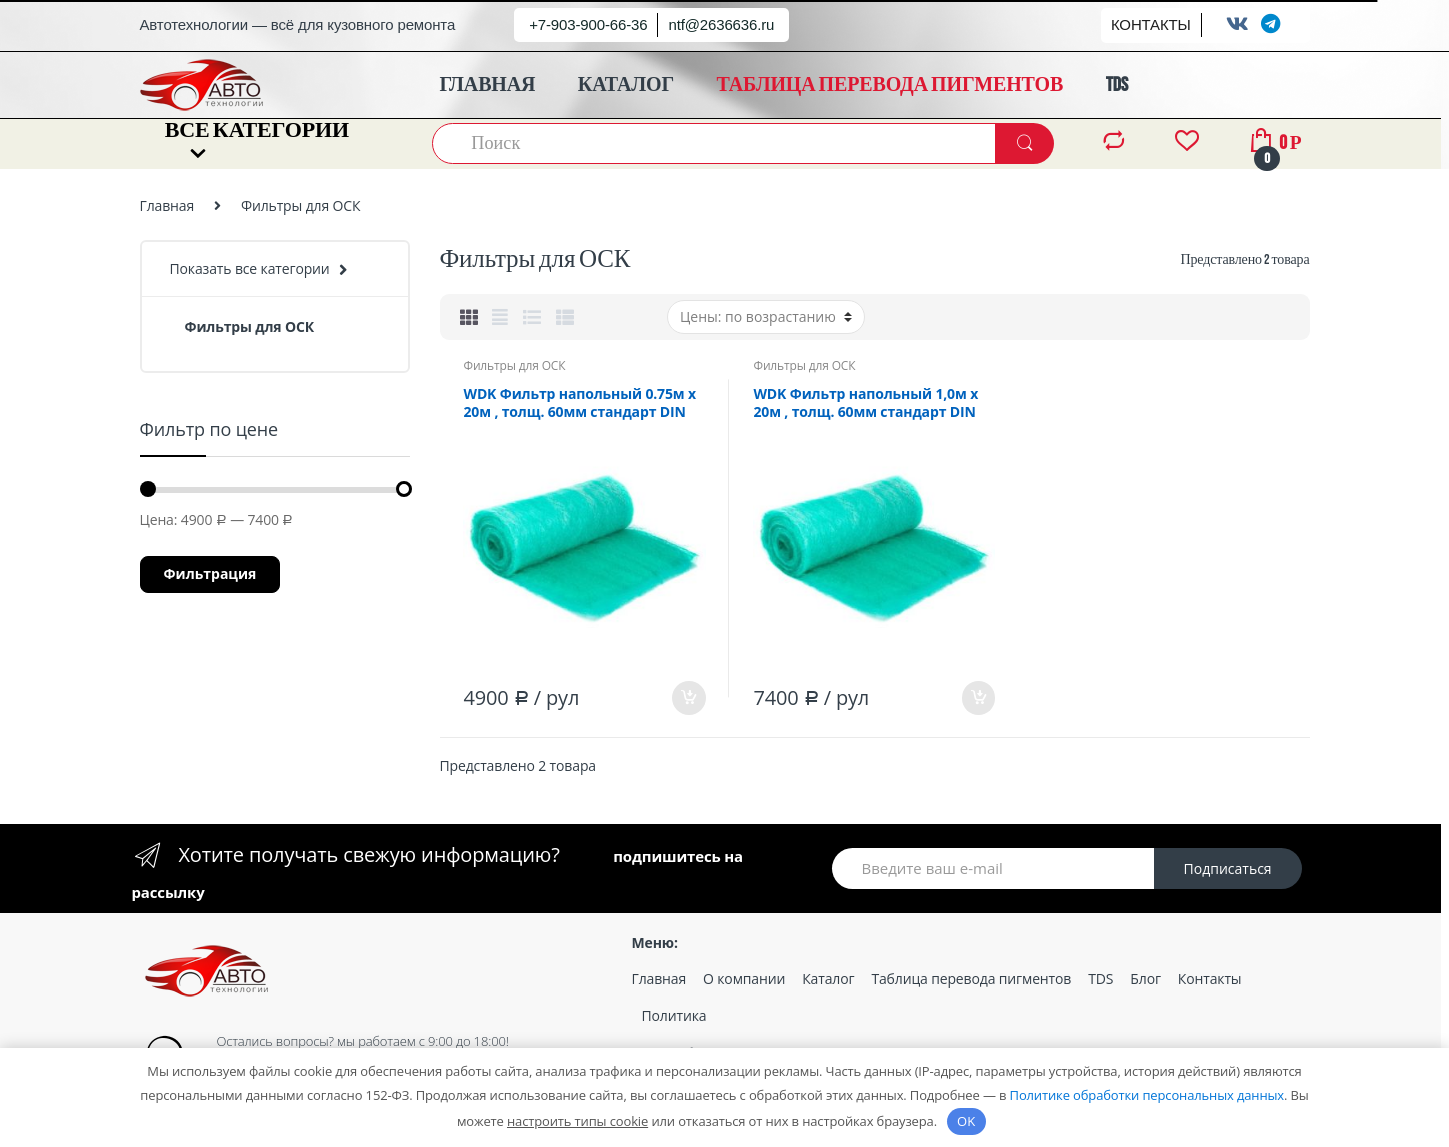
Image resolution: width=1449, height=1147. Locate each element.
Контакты (1210, 978)
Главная (167, 205)
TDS (1117, 85)
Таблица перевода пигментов (971, 978)
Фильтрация (210, 573)
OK (966, 1121)
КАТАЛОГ (626, 85)
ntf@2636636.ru (721, 24)
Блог (1145, 978)
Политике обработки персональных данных (1147, 1095)
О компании (744, 978)
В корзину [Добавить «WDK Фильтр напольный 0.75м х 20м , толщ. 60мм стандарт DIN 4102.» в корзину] (688, 698)
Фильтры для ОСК (514, 365)
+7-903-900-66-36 (588, 24)
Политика (674, 1015)
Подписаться (1228, 868)
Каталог (828, 978)
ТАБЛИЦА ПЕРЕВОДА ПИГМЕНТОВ (890, 85)
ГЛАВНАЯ (488, 85)
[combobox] (715, 143)
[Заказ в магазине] (766, 317)
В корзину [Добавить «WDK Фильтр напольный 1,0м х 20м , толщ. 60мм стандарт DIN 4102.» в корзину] (978, 698)
